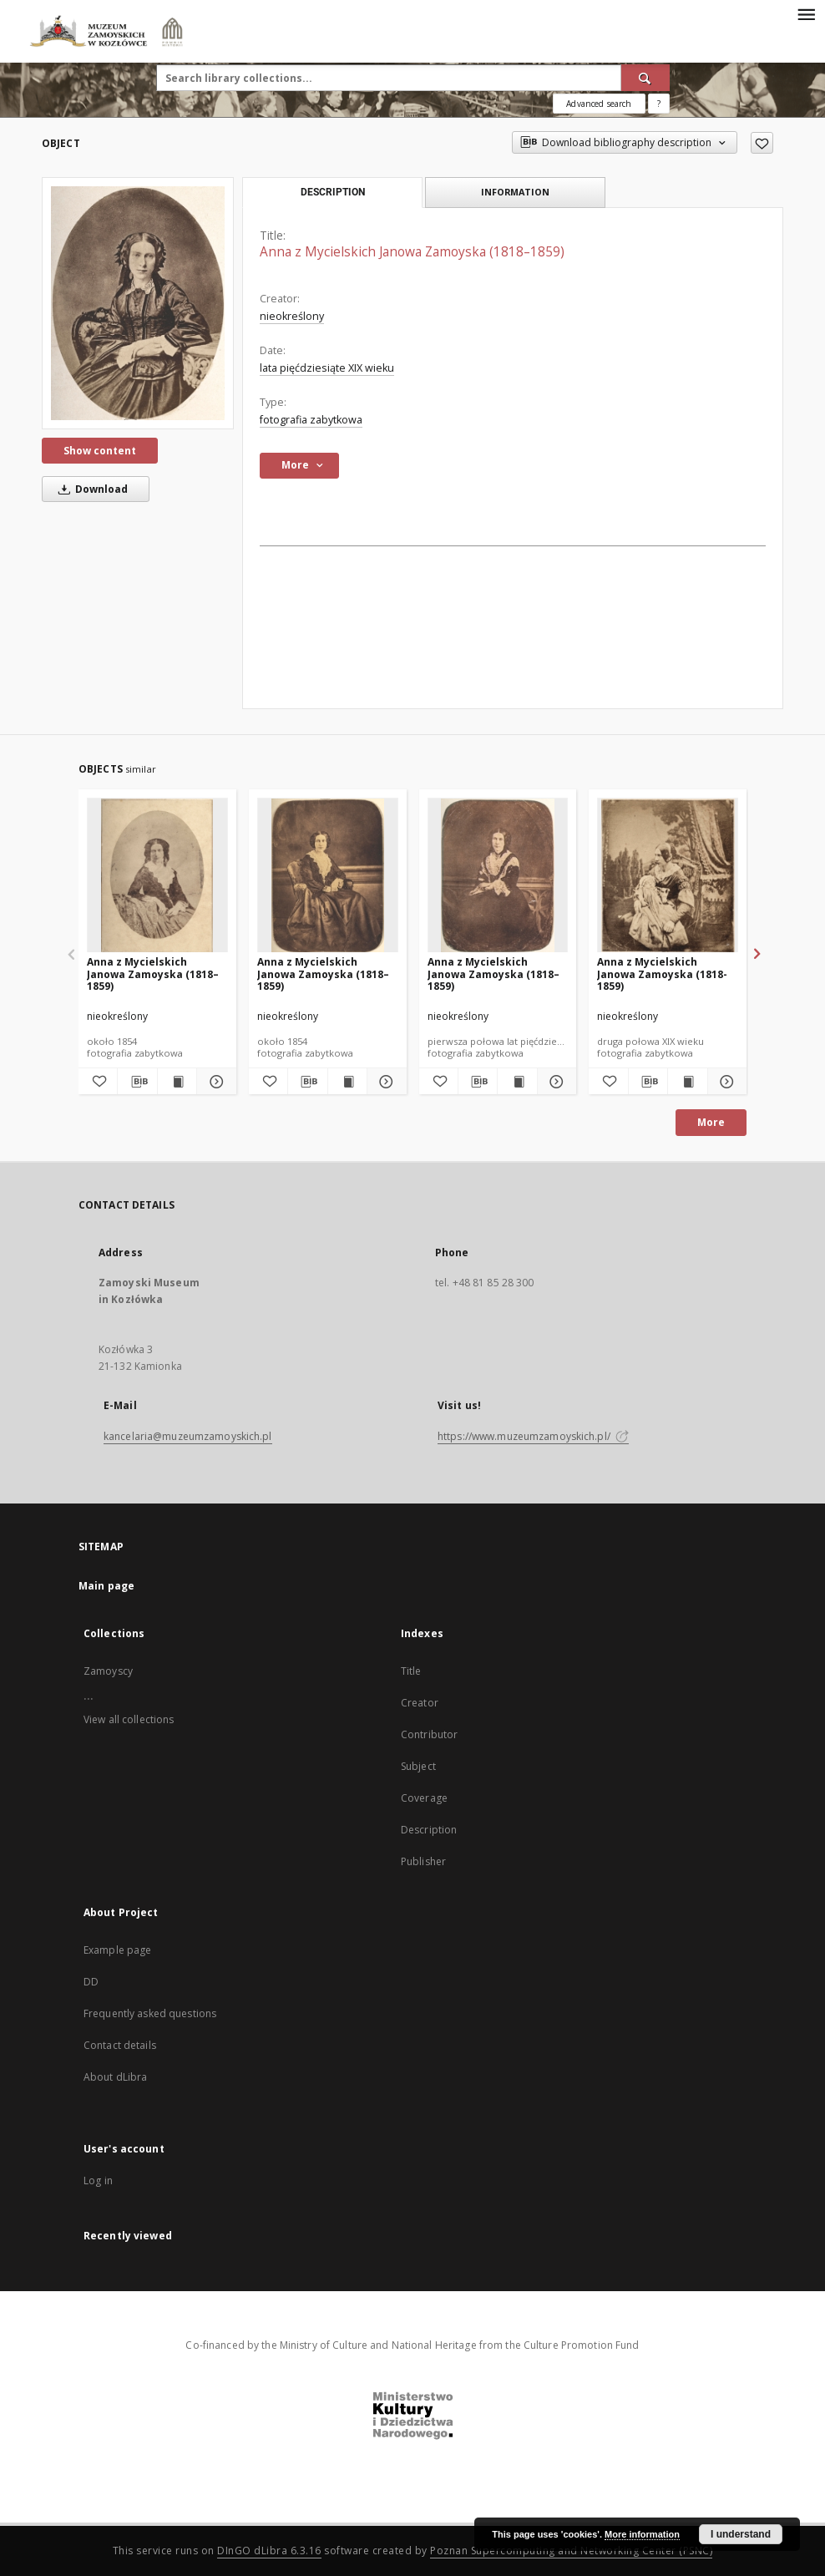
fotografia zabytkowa (311, 420)
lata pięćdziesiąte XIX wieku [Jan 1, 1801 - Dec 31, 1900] (327, 368)
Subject (418, 1766)
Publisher (423, 1861)
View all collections (129, 1719)
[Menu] (806, 13)
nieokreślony (292, 316)
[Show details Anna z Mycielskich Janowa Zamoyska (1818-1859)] (725, 1082)
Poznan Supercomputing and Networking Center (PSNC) (571, 2550)
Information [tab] (515, 191)
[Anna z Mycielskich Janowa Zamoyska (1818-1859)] (667, 876)
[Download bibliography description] (137, 1082)
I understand (741, 2534)
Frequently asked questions (150, 2013)
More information (642, 2534)
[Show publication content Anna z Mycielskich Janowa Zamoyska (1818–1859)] (177, 1082)
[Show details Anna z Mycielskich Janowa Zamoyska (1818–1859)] (214, 1082)
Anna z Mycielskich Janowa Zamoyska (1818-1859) (662, 973)
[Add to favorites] (762, 143)
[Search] (645, 77)
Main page (106, 1586)
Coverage (424, 1798)
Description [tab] (333, 192)
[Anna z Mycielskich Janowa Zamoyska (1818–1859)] (138, 302)
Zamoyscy (108, 1671)
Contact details (120, 2045)
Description (429, 1830)
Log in (98, 2180)
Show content (99, 451)
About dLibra (115, 2077)
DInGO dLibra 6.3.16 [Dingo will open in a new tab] (269, 2550)
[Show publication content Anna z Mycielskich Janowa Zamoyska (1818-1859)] (687, 1082)
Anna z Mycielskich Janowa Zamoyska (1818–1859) (153, 973)
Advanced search (598, 103)
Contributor (429, 1734)
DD (91, 1982)
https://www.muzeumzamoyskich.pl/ (533, 1436)
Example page (117, 1950)
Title (411, 1671)
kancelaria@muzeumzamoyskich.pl (188, 1436)
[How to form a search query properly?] (659, 104)
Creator (419, 1703)
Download (90, 489)
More (711, 1122)
